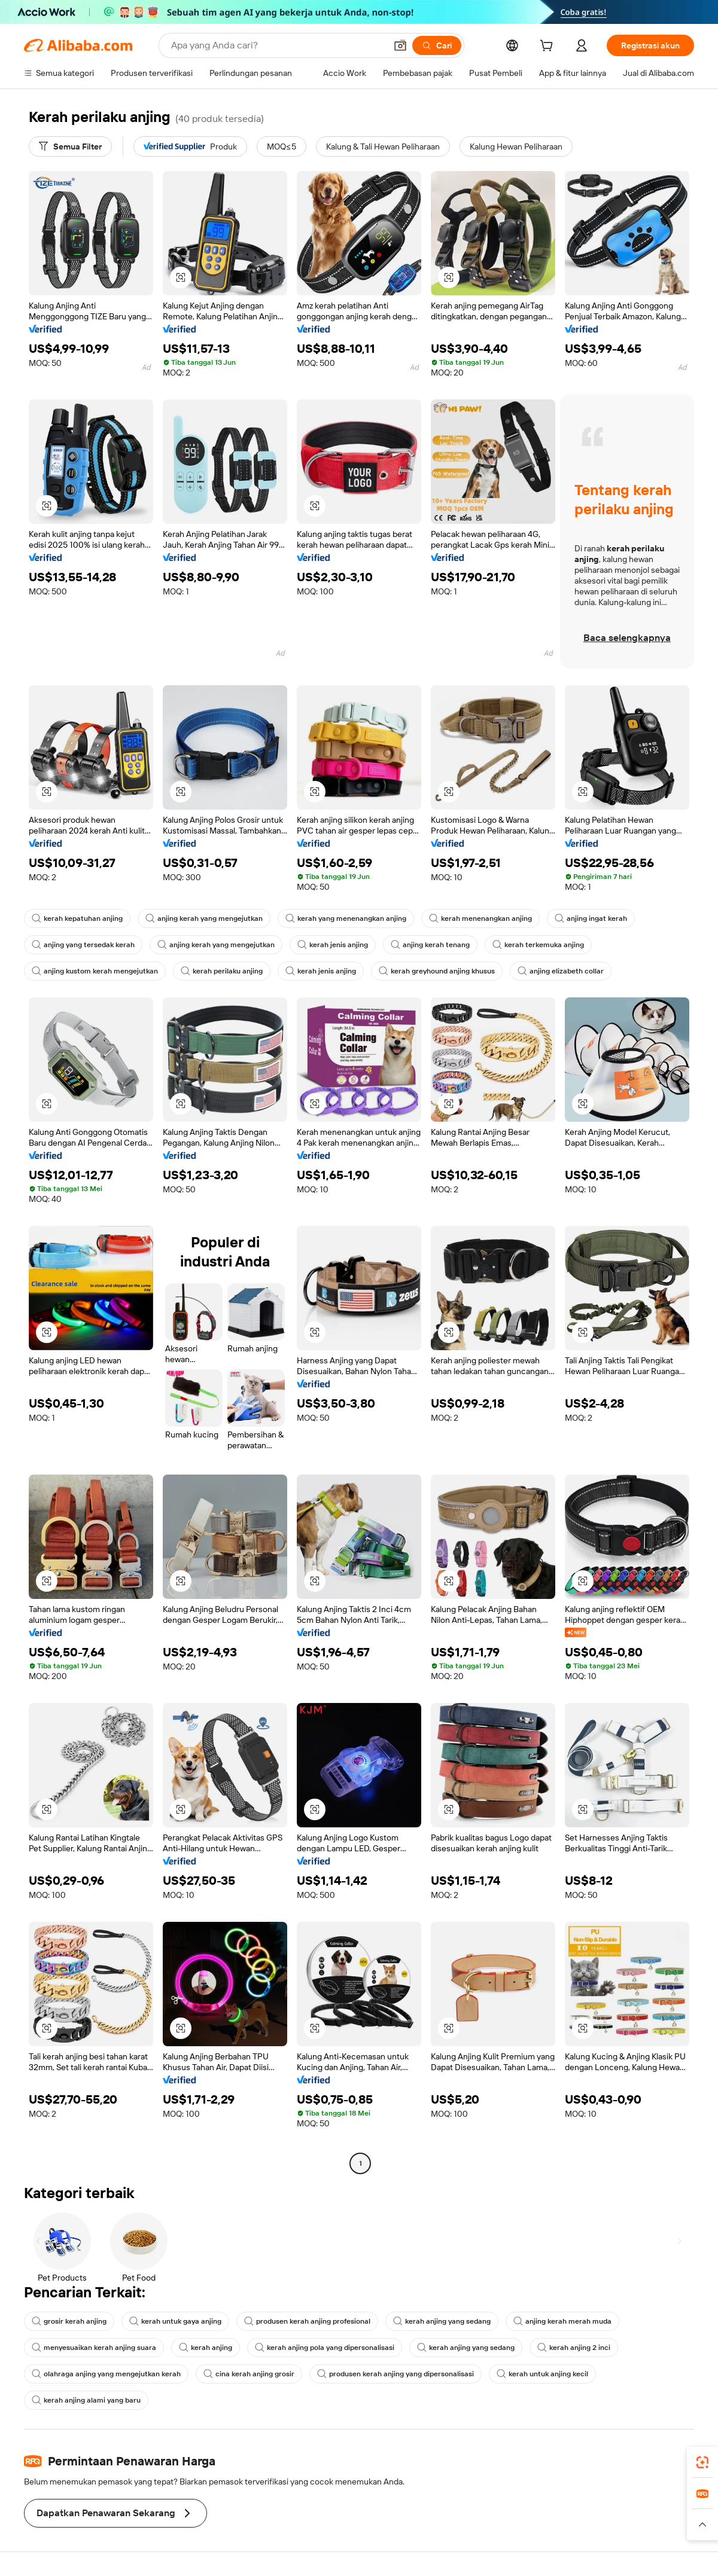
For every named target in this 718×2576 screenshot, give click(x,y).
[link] (702, 2462)
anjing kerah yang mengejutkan (204, 918)
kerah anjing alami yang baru (86, 2400)
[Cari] (436, 45)
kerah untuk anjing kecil (542, 2374)
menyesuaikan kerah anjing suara (94, 2347)
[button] (400, 45)
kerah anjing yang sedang (442, 2321)
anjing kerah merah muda (562, 2321)
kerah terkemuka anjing (538, 945)
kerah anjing (205, 2347)
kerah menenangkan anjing (480, 918)
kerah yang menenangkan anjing (345, 918)
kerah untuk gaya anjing (175, 2321)
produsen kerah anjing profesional (307, 2321)
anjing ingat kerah (591, 918)
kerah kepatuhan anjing (77, 918)
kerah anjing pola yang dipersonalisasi (324, 2347)
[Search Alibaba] (277, 45)
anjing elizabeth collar (561, 971)
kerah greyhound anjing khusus (437, 971)
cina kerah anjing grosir (248, 2374)
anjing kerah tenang (430, 945)
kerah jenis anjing (332, 945)
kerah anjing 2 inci (573, 2347)
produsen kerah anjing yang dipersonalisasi (395, 2374)
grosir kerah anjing (69, 2321)
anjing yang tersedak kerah (83, 945)
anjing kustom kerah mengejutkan (95, 971)
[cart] (549, 47)
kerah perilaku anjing (222, 971)
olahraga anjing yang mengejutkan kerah (106, 2374)
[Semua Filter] (70, 146)
